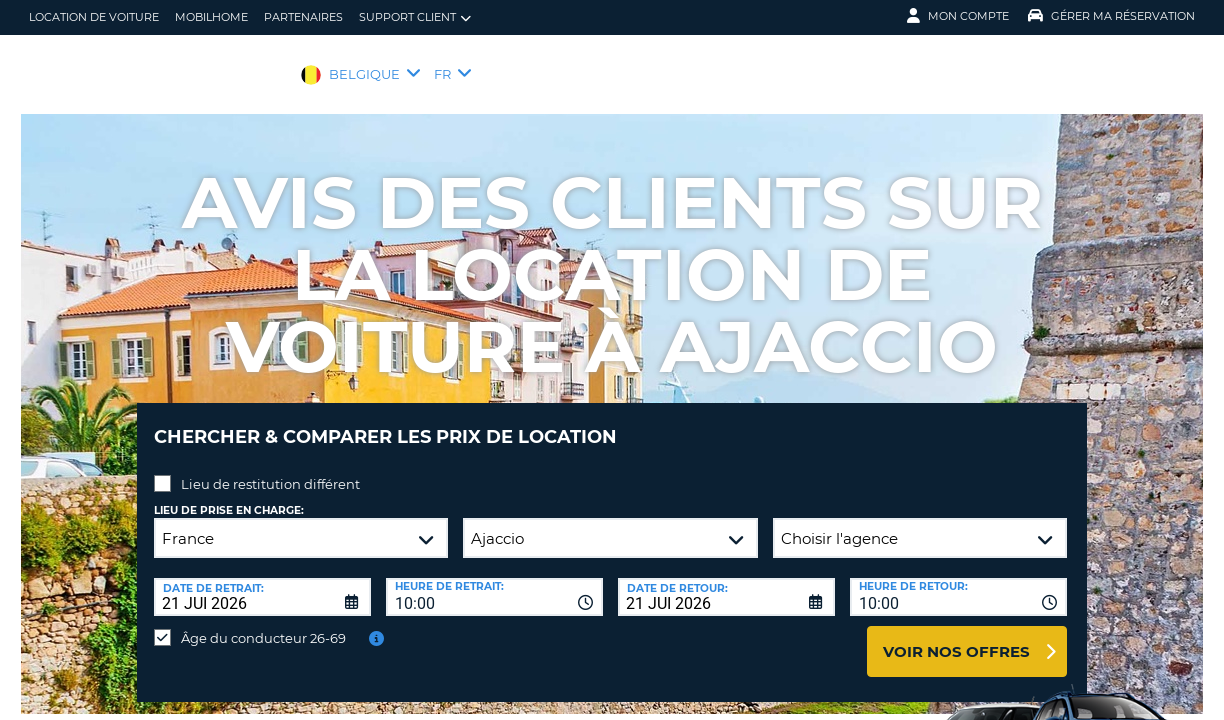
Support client (415, 17)
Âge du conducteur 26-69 (263, 623)
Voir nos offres (956, 636)
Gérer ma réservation (1111, 16)
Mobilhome (211, 17)
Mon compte (958, 16)
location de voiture (94, 17)
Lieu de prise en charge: (229, 495)
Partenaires (303, 17)
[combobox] (494, 582)
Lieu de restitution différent (270, 469)
